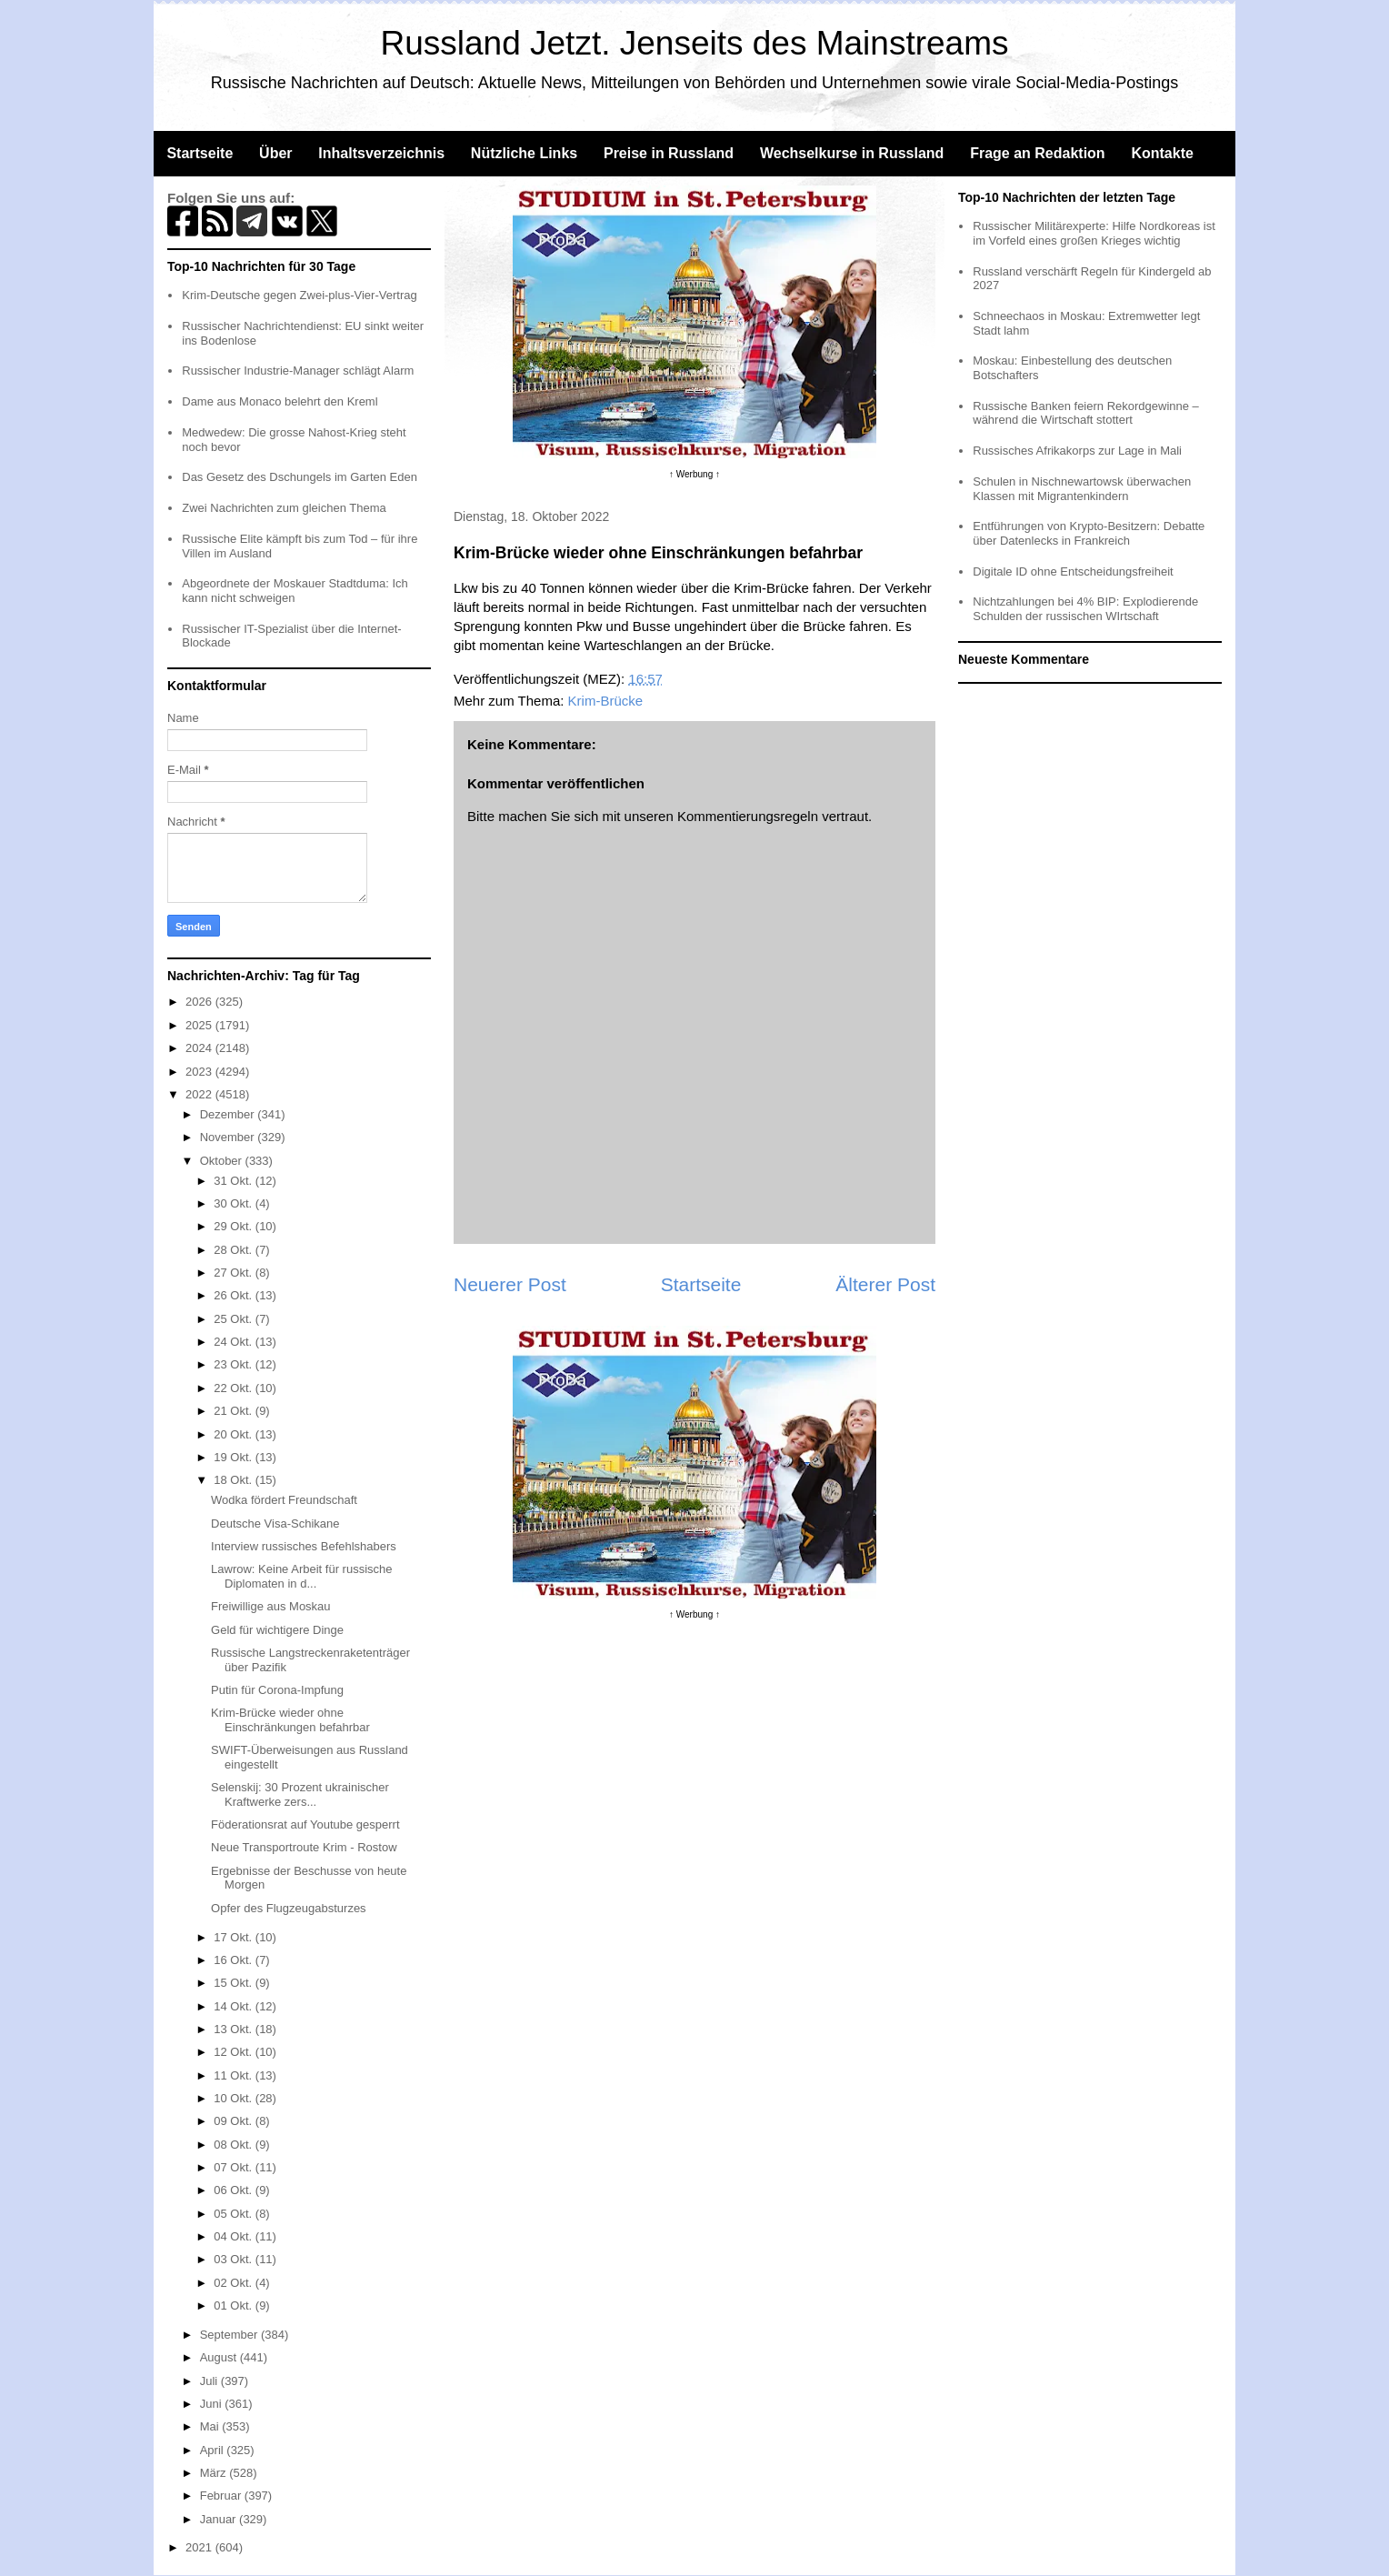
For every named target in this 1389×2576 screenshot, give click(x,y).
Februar (222, 2495)
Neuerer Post (510, 1284)
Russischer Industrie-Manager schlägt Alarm (298, 370)
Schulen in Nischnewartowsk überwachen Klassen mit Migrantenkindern (1082, 489)
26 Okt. (234, 1295)
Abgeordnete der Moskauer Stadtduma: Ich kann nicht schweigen (295, 590)
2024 (200, 1048)
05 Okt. (234, 2213)
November (229, 1137)
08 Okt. (234, 2144)
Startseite (199, 153)
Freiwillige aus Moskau (271, 1606)
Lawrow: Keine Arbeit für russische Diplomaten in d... (301, 1576)
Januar (219, 2519)
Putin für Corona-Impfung (277, 1690)
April (213, 2450)
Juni (212, 2404)
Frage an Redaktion (1037, 153)
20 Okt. (234, 1434)
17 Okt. (234, 1937)
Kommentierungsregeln (747, 816)
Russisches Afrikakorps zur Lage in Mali (1077, 450)
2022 (200, 1094)
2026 (200, 1001)
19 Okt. (234, 1457)
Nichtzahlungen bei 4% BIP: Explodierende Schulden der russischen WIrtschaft (1085, 609)
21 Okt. (234, 1411)
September (230, 2334)
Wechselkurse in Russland (852, 153)
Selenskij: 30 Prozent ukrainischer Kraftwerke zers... (300, 1794)
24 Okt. (234, 1341)
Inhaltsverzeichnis (381, 153)
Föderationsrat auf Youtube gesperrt (305, 1824)
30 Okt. (234, 1203)
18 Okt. (234, 1480)
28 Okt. (234, 1250)
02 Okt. (234, 2283)
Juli (210, 2381)
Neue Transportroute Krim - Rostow (303, 1847)
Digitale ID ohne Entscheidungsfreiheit (1073, 571)
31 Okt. (234, 1181)
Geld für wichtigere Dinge (277, 1630)
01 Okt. (234, 2305)
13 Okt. (234, 2029)
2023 (200, 1071)
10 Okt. (234, 2098)
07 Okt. (234, 2167)
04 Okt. (234, 2236)
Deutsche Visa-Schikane (275, 1523)
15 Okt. (234, 1983)
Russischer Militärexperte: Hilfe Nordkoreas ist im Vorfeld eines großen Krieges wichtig (1094, 233)
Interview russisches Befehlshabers (303, 1546)
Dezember (229, 1114)
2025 (200, 1025)
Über (275, 153)
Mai (211, 2426)
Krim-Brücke (606, 700)
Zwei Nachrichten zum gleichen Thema (283, 508)
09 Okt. (234, 2121)
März (215, 2473)
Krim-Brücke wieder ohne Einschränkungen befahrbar (290, 1720)
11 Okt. (234, 2075)
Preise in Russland (669, 153)
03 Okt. (234, 2259)
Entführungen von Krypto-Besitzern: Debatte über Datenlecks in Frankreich (1088, 533)
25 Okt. (234, 1319)
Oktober (222, 1161)
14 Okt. (234, 2006)
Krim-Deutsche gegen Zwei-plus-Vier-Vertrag (299, 295)
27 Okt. (234, 1272)
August (220, 2357)
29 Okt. (234, 1226)
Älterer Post (885, 1284)
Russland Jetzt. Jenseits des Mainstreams (695, 43)
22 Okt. (234, 1388)
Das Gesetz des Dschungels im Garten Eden (299, 477)
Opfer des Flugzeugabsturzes (288, 1908)
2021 (200, 2547)
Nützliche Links (524, 153)
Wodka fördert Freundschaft (284, 1500)
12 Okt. (234, 2052)
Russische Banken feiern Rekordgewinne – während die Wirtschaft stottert (1086, 413)
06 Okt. (234, 2190)
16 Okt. (234, 1960)
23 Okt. (234, 1364)
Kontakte (1162, 153)
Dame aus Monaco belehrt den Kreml (279, 401)
